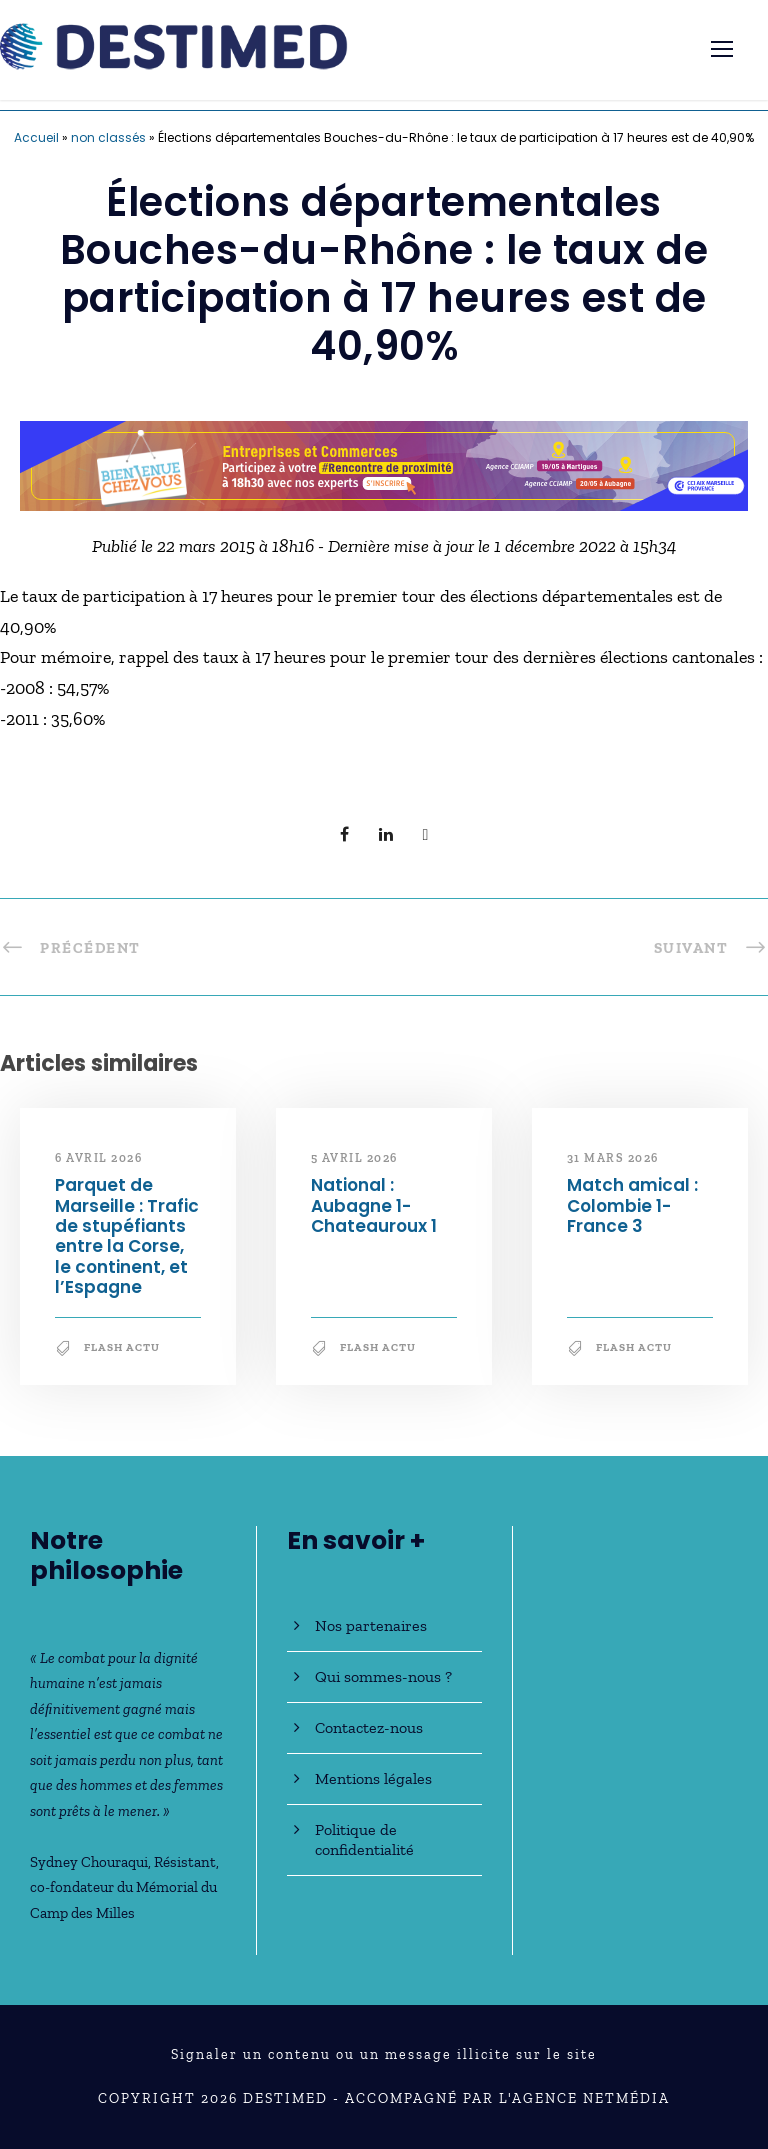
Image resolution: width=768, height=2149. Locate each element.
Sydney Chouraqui (89, 1862)
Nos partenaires (371, 1625)
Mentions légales (373, 1778)
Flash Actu (122, 1347)
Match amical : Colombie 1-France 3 (632, 1205)
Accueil (36, 137)
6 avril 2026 (98, 1158)
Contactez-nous (369, 1727)
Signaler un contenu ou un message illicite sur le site (384, 2054)
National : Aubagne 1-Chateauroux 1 (374, 1205)
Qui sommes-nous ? (383, 1676)
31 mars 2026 (613, 1158)
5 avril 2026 (354, 1158)
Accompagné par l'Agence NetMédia (507, 2098)
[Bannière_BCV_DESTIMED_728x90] (384, 464)
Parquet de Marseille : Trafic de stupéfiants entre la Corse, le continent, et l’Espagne (127, 1236)
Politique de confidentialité (364, 1839)
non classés (108, 137)
